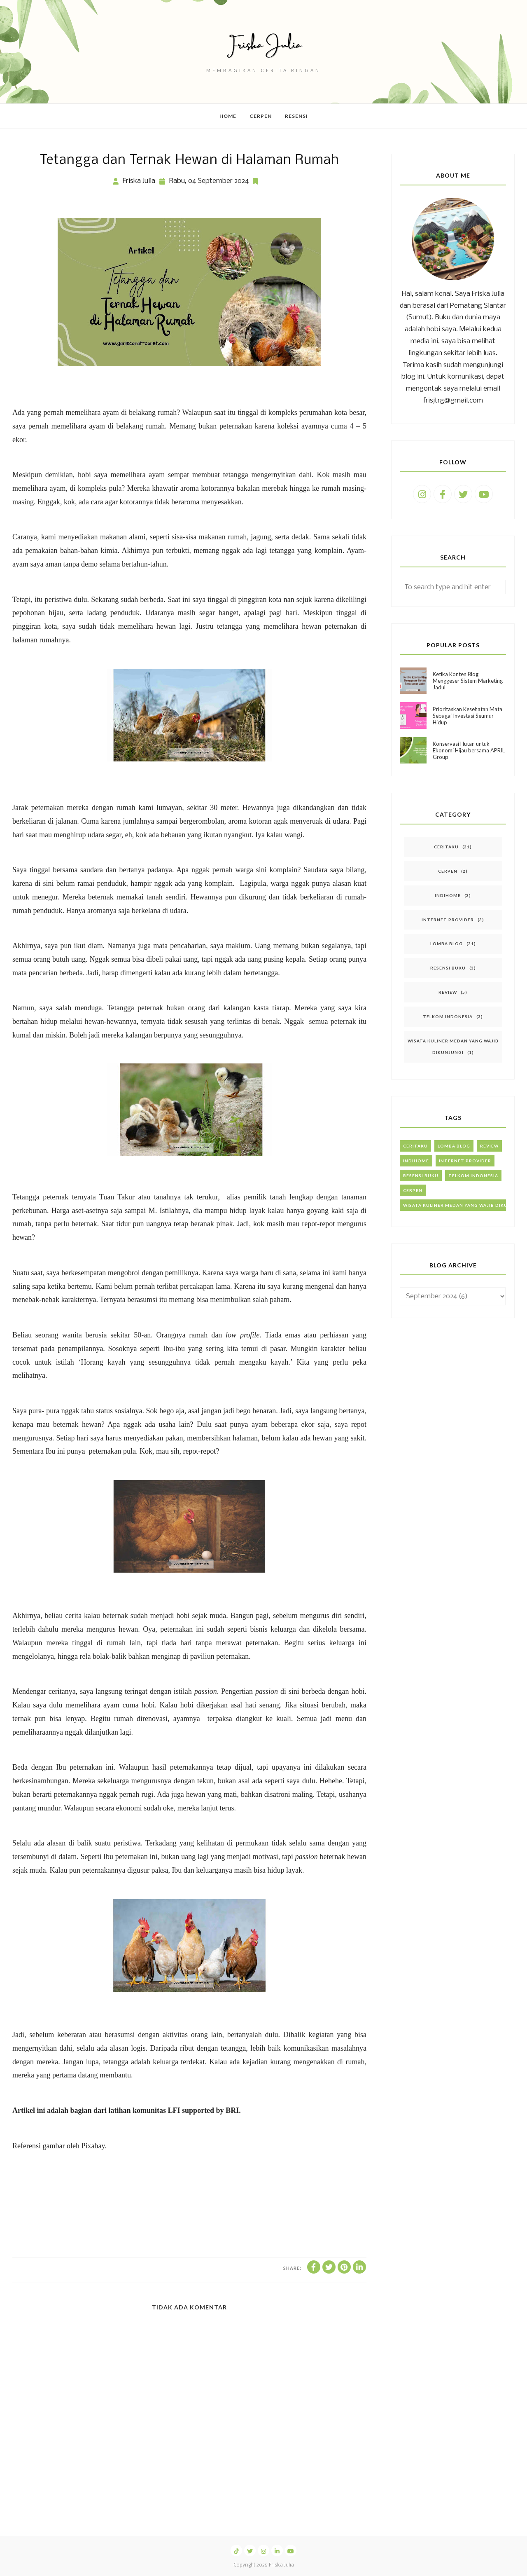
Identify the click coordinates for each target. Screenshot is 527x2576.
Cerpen (447, 871)
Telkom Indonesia (448, 1016)
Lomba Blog (446, 943)
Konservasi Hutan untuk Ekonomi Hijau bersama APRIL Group (469, 750)
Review (447, 992)
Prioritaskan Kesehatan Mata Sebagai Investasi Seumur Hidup (467, 716)
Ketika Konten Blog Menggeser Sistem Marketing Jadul (468, 681)
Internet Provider (448, 919)
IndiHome (448, 895)
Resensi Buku (448, 967)
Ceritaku (446, 846)
